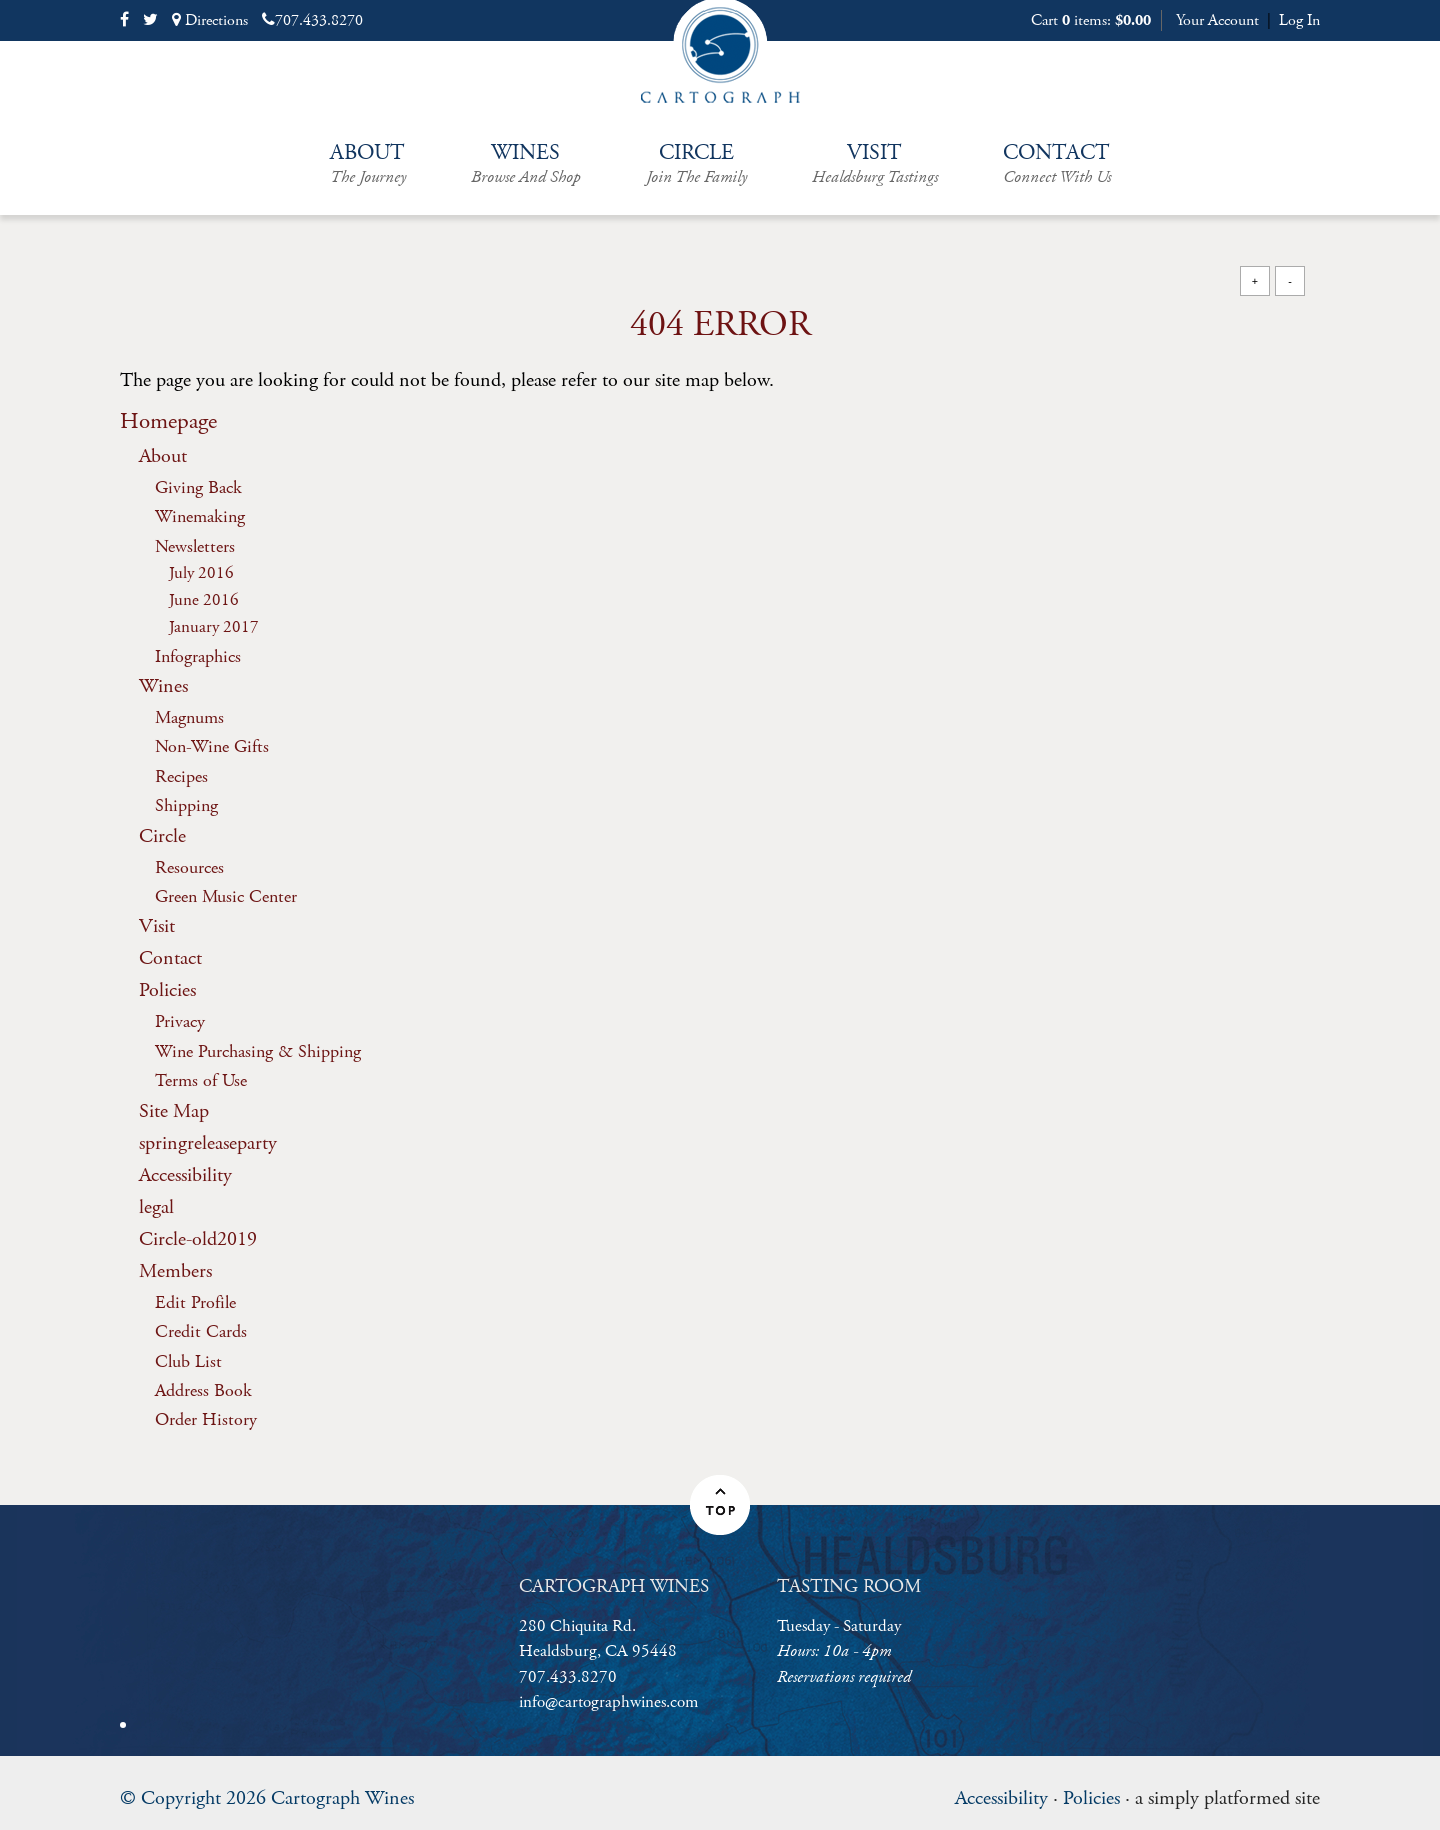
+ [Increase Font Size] (1255, 280)
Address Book (203, 1390)
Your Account (1217, 20)
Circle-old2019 (198, 1239)
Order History (206, 1419)
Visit (875, 164)
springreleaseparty (208, 1143)
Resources (189, 867)
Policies (167, 990)
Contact (1057, 164)
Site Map (174, 1111)
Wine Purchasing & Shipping (258, 1051)
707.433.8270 (312, 21)
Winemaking (200, 516)
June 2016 (204, 600)
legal (156, 1207)
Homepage (168, 421)
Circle (696, 164)
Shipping (186, 805)
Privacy (180, 1021)
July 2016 (201, 573)
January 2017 (214, 627)
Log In (1299, 20)
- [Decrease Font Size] (1290, 280)
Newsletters (195, 546)
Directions (210, 21)
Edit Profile (195, 1302)
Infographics (198, 656)
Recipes (181, 776)
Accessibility (185, 1175)
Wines (526, 164)
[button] (720, 1505)
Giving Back (198, 487)
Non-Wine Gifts (212, 746)
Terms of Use (201, 1080)
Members (175, 1271)
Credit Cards (201, 1331)
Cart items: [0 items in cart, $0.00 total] (1091, 20)
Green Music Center (226, 896)
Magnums (189, 717)
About (368, 164)
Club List (188, 1361)
